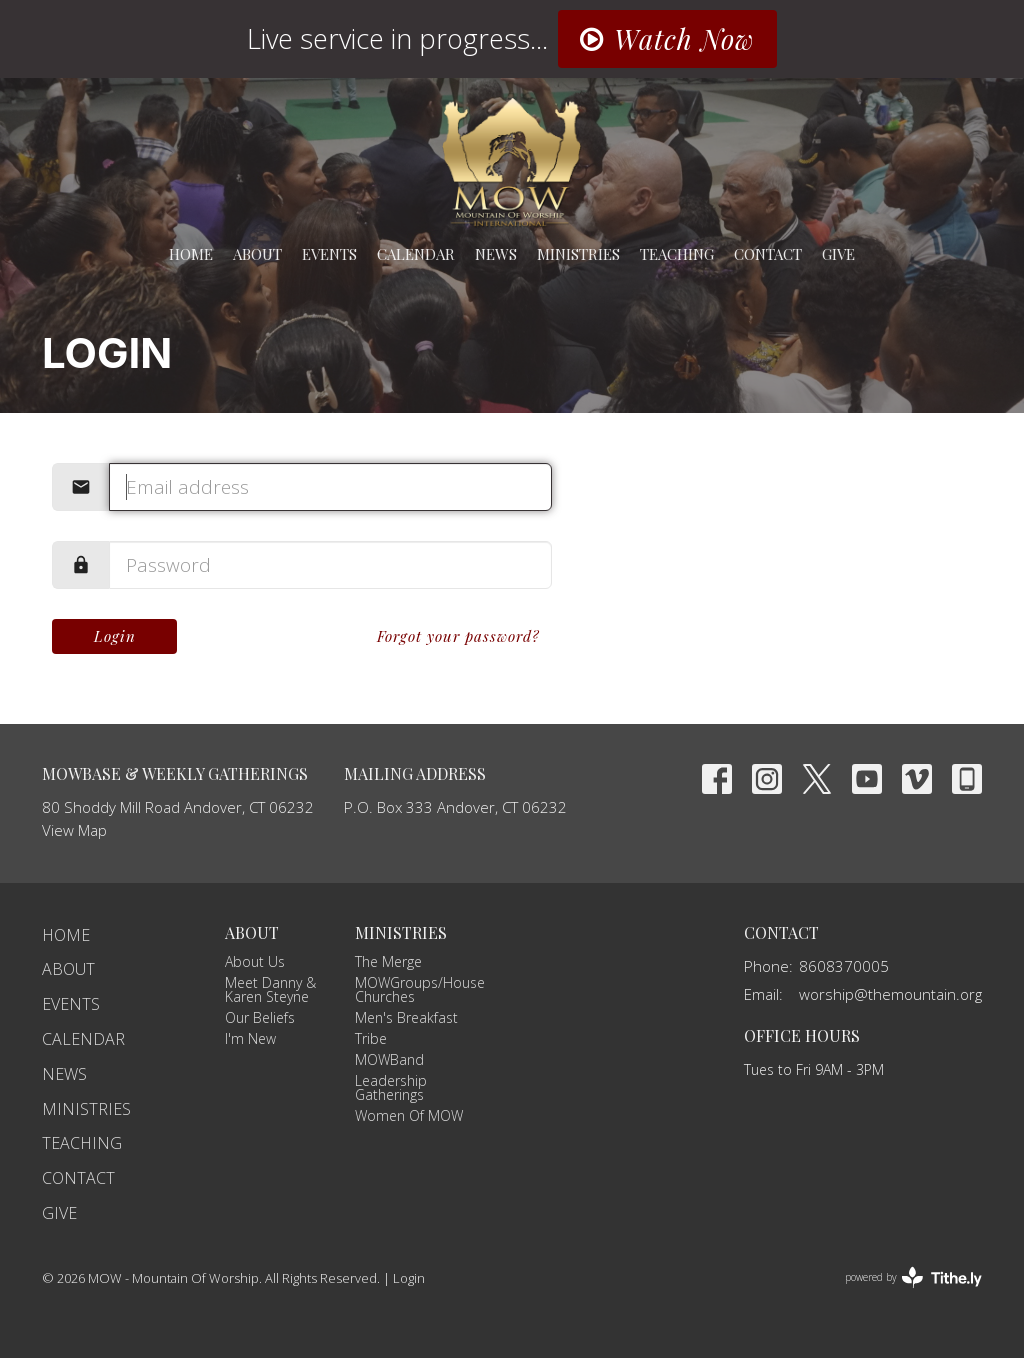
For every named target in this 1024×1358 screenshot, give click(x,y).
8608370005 (844, 966)
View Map (74, 830)
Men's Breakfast (406, 1017)
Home (191, 254)
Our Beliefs (260, 1017)
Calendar (416, 254)
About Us (255, 961)
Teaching (677, 254)
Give (838, 254)
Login (115, 636)
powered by (913, 1277)
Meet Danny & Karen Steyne (270, 989)
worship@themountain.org (890, 994)
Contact (768, 254)
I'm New (250, 1038)
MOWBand (389, 1059)
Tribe (371, 1038)
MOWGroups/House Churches (420, 989)
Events (329, 254)
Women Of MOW (409, 1115)
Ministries (578, 254)
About (257, 254)
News (496, 254)
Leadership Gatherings (391, 1087)
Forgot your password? (458, 636)
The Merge (388, 961)
